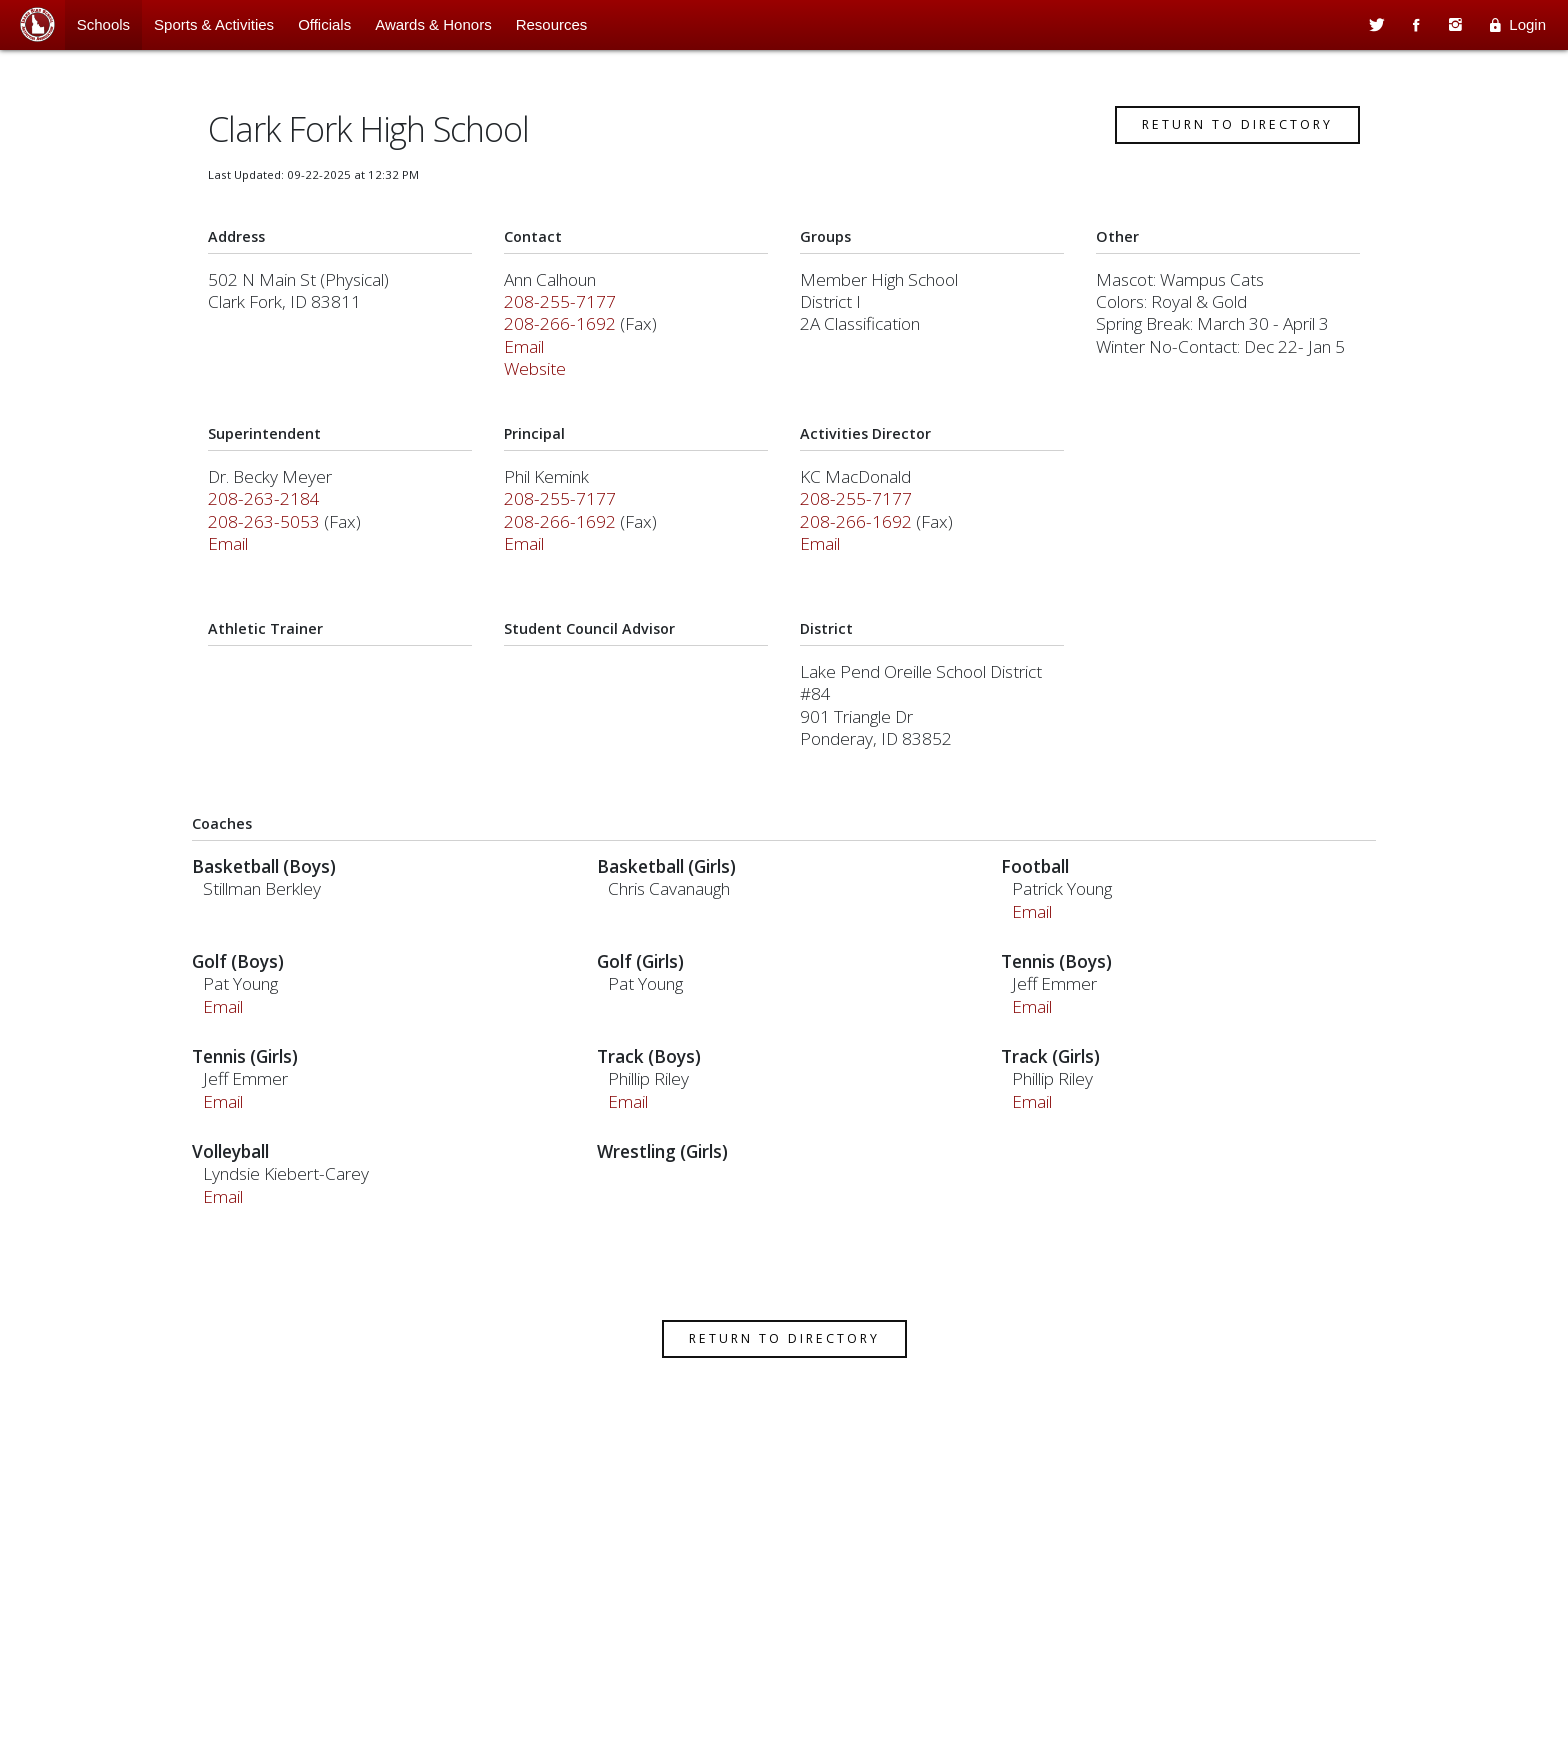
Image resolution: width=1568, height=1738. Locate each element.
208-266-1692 (564, 336)
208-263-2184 (271, 511)
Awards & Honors (433, 24)
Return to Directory (1230, 137)
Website (539, 381)
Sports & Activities (214, 24)
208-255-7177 (564, 314)
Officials (324, 24)
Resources (552, 24)
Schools (103, 24)
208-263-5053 (271, 534)
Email (528, 359)
